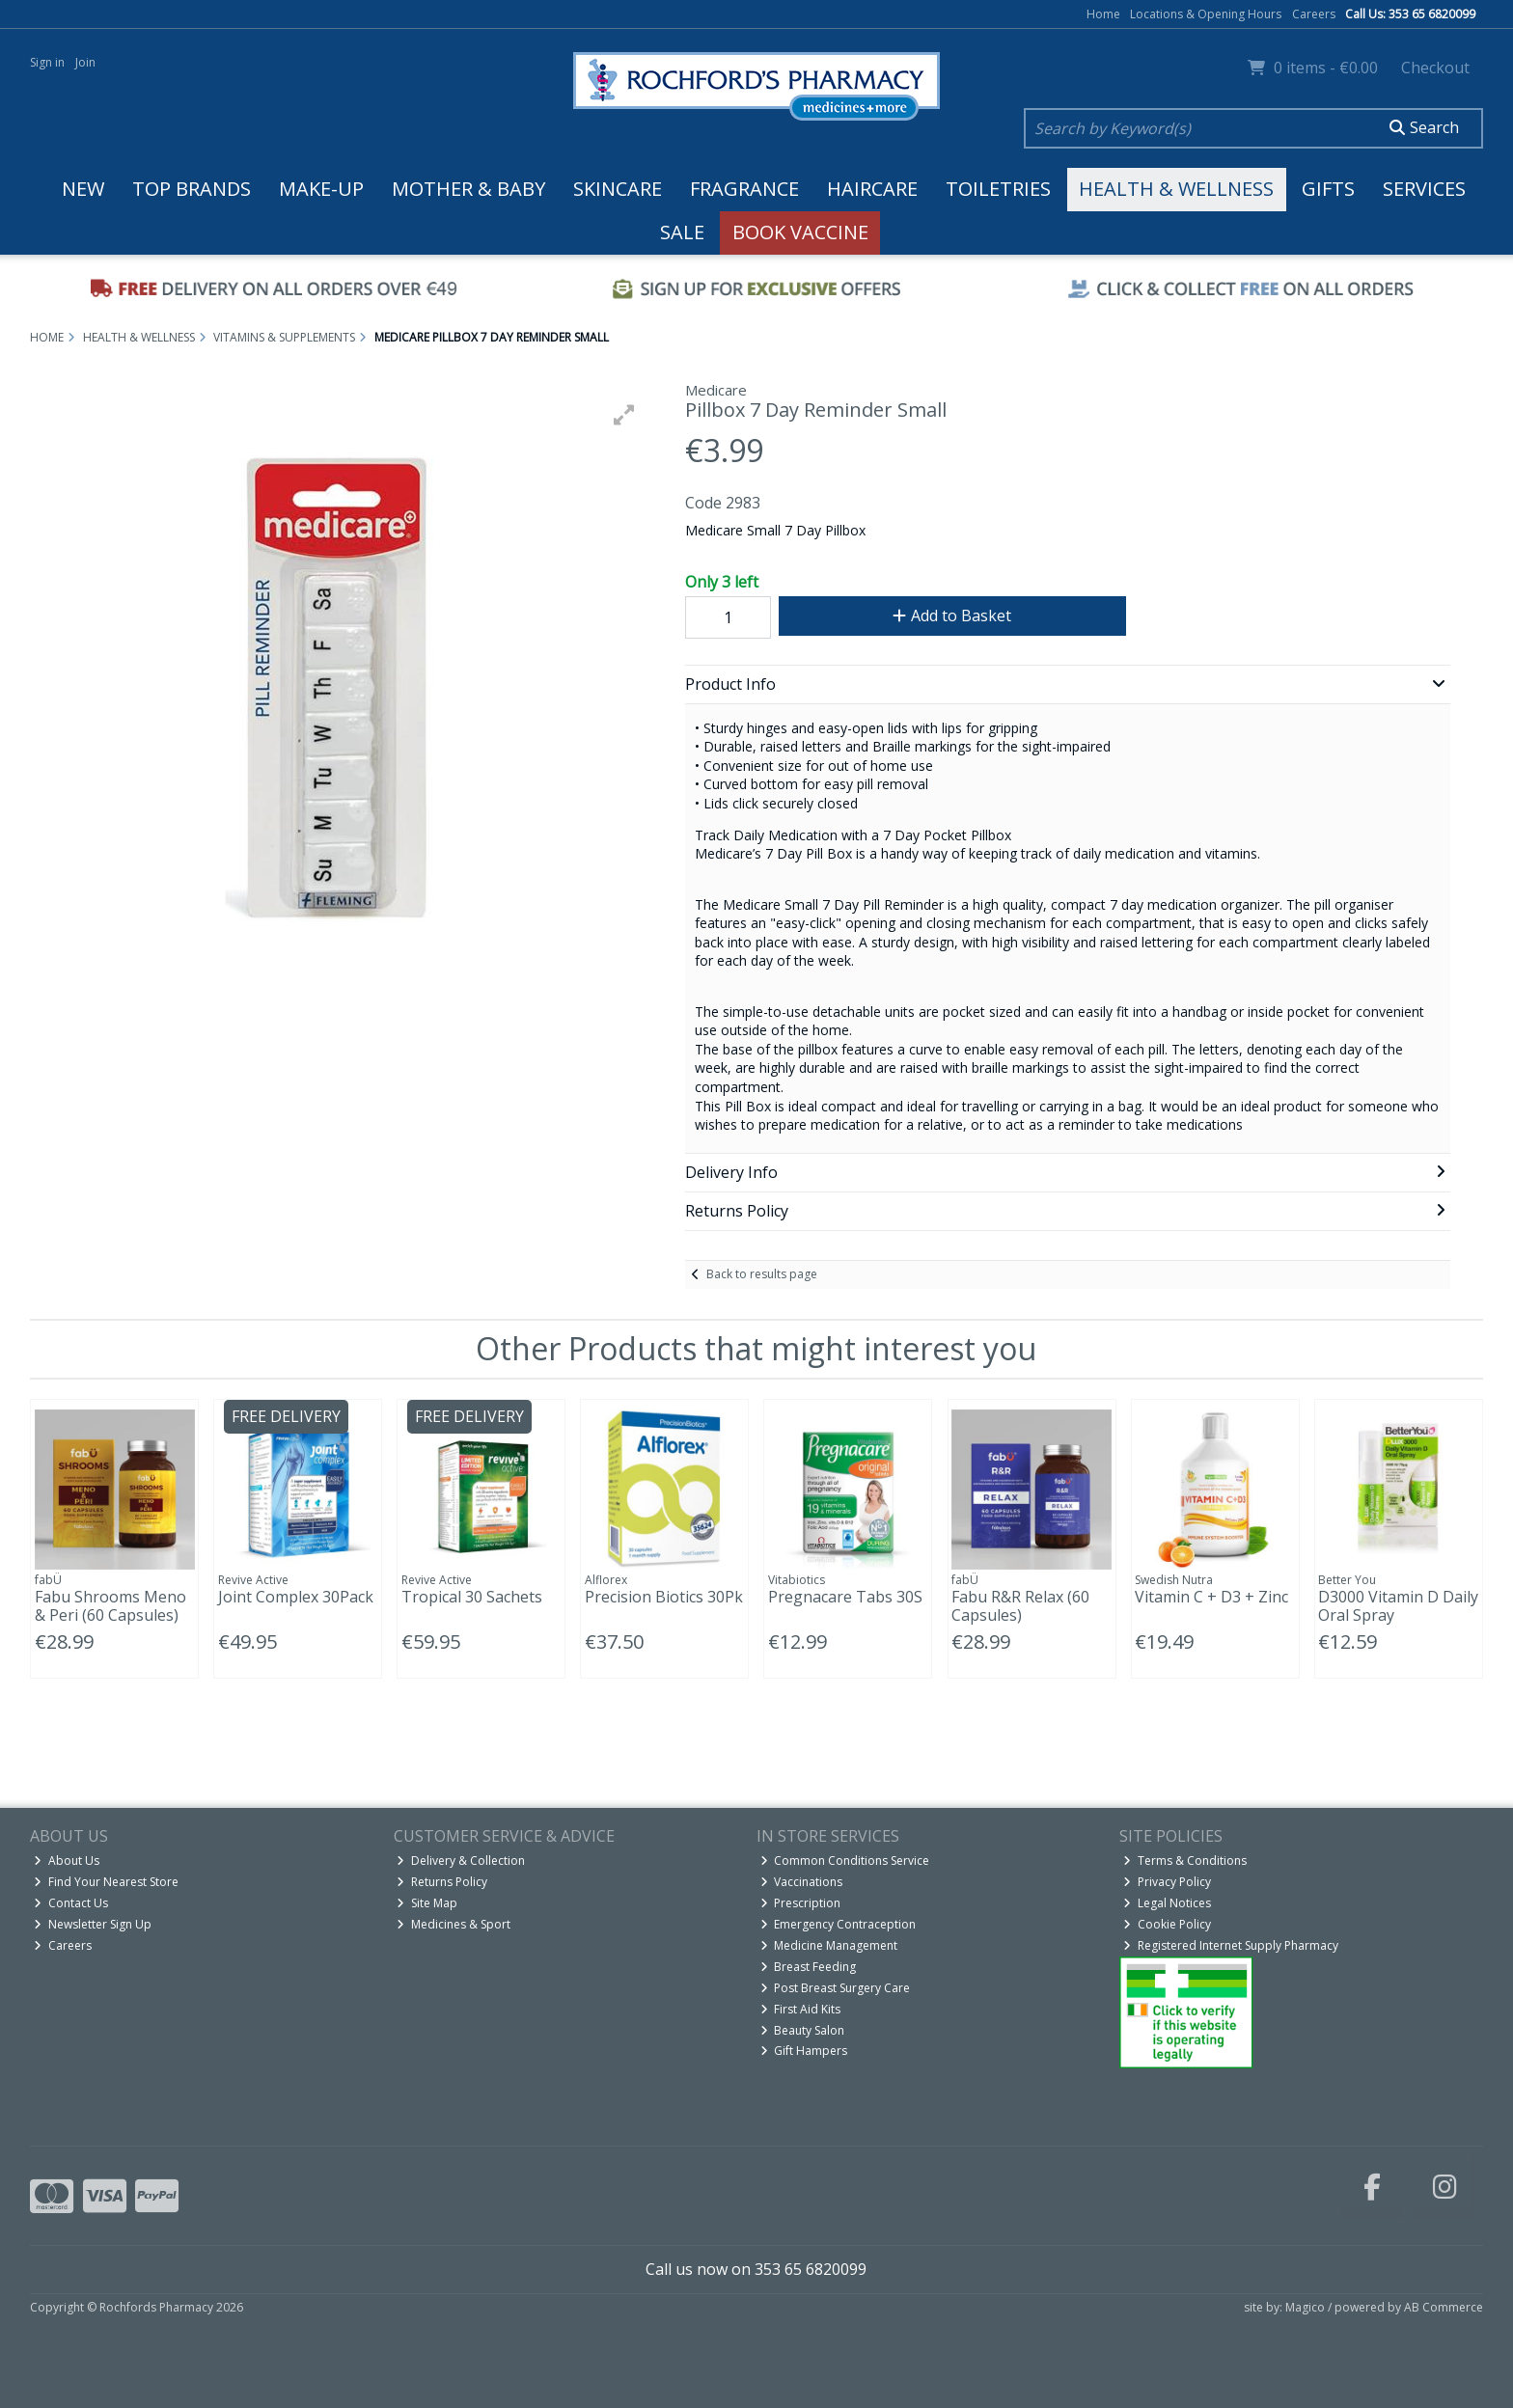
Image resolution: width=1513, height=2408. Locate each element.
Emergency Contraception (838, 1924)
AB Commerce (1443, 2307)
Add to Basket (952, 615)
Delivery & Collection (461, 1860)
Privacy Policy (1167, 1882)
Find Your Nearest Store (106, 1882)
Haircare (872, 189)
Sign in (47, 62)
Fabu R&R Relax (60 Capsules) (1020, 1606)
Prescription (800, 1903)
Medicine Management (829, 1945)
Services (1424, 189)
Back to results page (761, 1274)
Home (1103, 14)
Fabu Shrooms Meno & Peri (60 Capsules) (110, 1606)
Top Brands (191, 189)
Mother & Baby (468, 189)
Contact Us (71, 1903)
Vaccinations (801, 1882)
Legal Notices (1167, 1903)
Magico (1305, 2307)
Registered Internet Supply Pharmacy (1230, 1945)
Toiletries (998, 189)
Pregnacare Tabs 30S (845, 1596)
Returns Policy (442, 1882)
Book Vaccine (800, 232)
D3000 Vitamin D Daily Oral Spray (1398, 1606)
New (83, 189)
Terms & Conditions (1185, 1860)
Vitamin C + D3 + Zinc (1211, 1596)
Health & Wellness (1176, 189)
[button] (624, 414)
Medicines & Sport (453, 1924)
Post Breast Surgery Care (835, 1988)
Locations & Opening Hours (1205, 14)
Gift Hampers (804, 2050)
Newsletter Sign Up (92, 1924)
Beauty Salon (802, 2030)
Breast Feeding (808, 1966)
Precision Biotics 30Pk (664, 1596)
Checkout (1435, 67)
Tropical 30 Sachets (471, 1596)
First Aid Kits (800, 2009)
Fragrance (744, 189)
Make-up (321, 189)
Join (85, 62)
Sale (682, 232)
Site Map (427, 1903)
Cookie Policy (1167, 1924)
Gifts (1328, 189)
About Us (66, 1860)
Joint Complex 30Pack (295, 1596)
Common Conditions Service (845, 1860)
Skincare (617, 189)
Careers (1313, 14)
